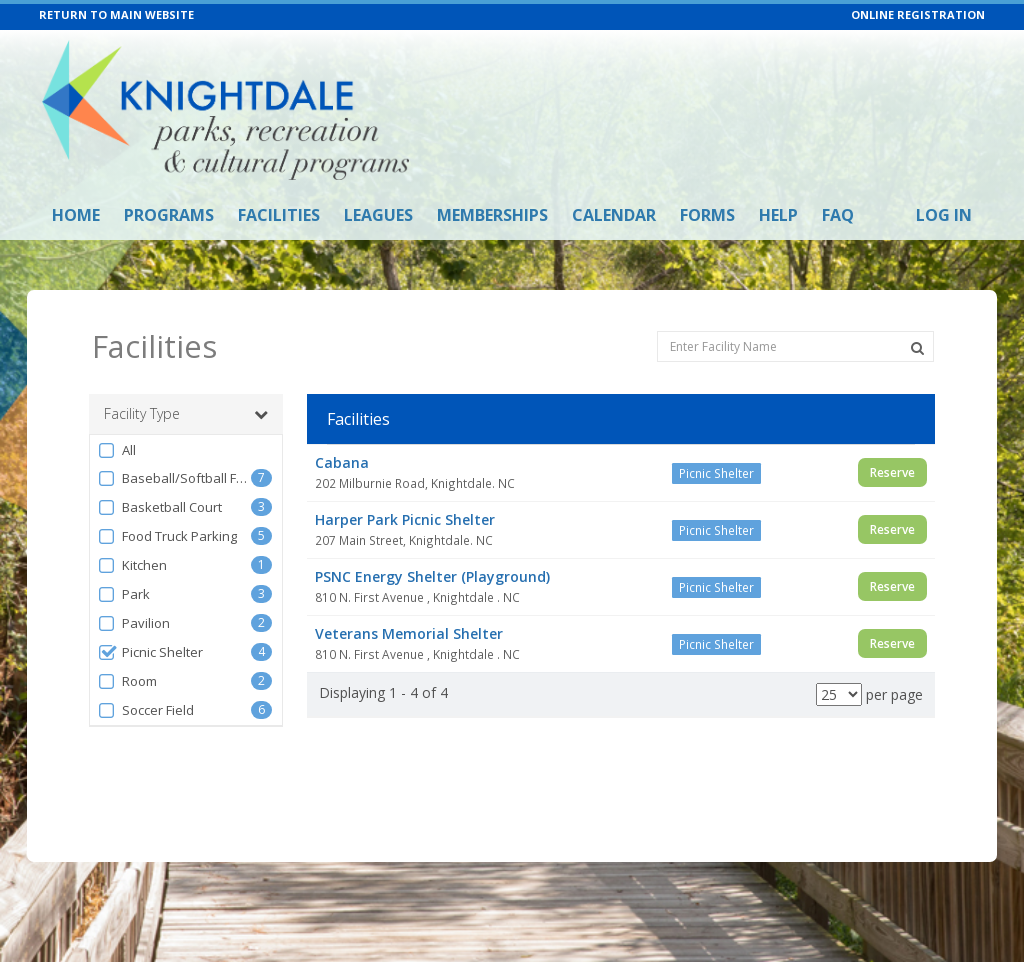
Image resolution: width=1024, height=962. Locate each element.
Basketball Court (159, 507)
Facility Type (186, 414)
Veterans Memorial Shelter (409, 633)
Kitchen (132, 565)
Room (127, 681)
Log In (944, 215)
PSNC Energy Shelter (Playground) (432, 576)
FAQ (838, 215)
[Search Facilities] (917, 348)
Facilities (279, 215)
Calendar (614, 215)
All (116, 450)
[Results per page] (839, 694)
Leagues (378, 215)
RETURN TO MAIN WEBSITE (116, 14)
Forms (707, 215)
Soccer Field (145, 710)
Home (76, 215)
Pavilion (133, 623)
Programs (169, 215)
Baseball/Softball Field (174, 478)
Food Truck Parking (167, 536)
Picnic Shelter (150, 652)
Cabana (342, 462)
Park (123, 594)
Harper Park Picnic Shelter (405, 519)
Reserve (892, 472)
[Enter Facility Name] (795, 346)
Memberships (492, 215)
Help (778, 215)
